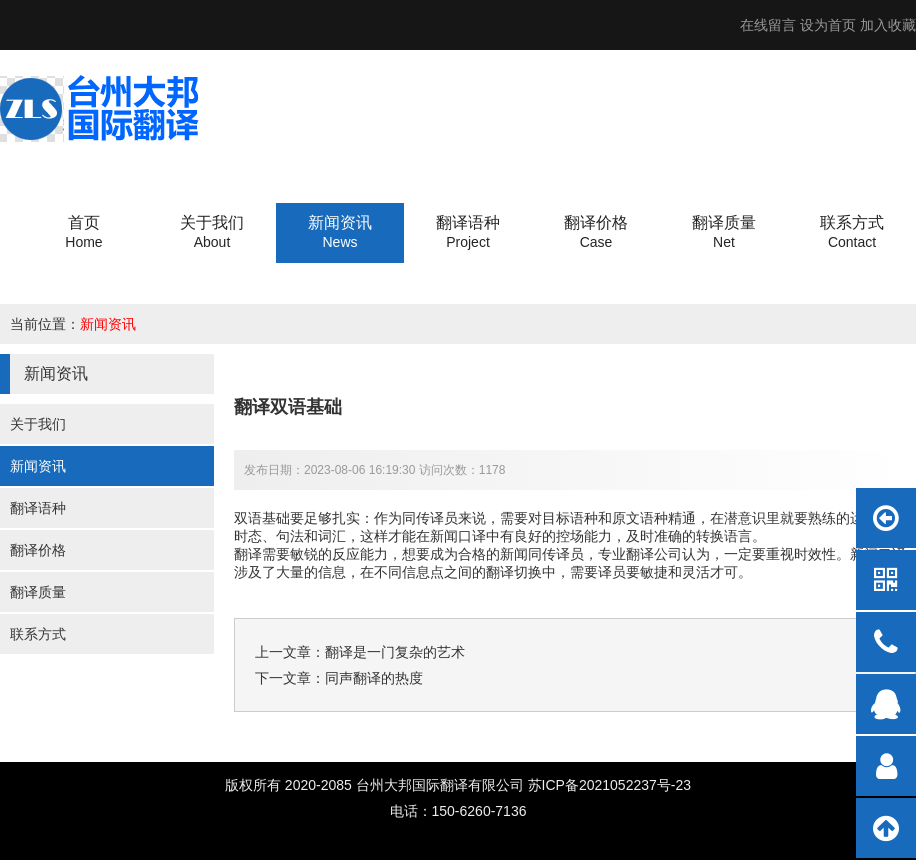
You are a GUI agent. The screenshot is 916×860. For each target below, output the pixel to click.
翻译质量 (38, 592)
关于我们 (38, 424)
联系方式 (38, 634)
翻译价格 (38, 550)
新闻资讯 (108, 324)
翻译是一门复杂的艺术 (395, 652)
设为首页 (828, 25)
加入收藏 (888, 25)
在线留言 (768, 25)
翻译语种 (38, 508)
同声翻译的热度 (374, 678)
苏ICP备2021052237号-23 (609, 785)
